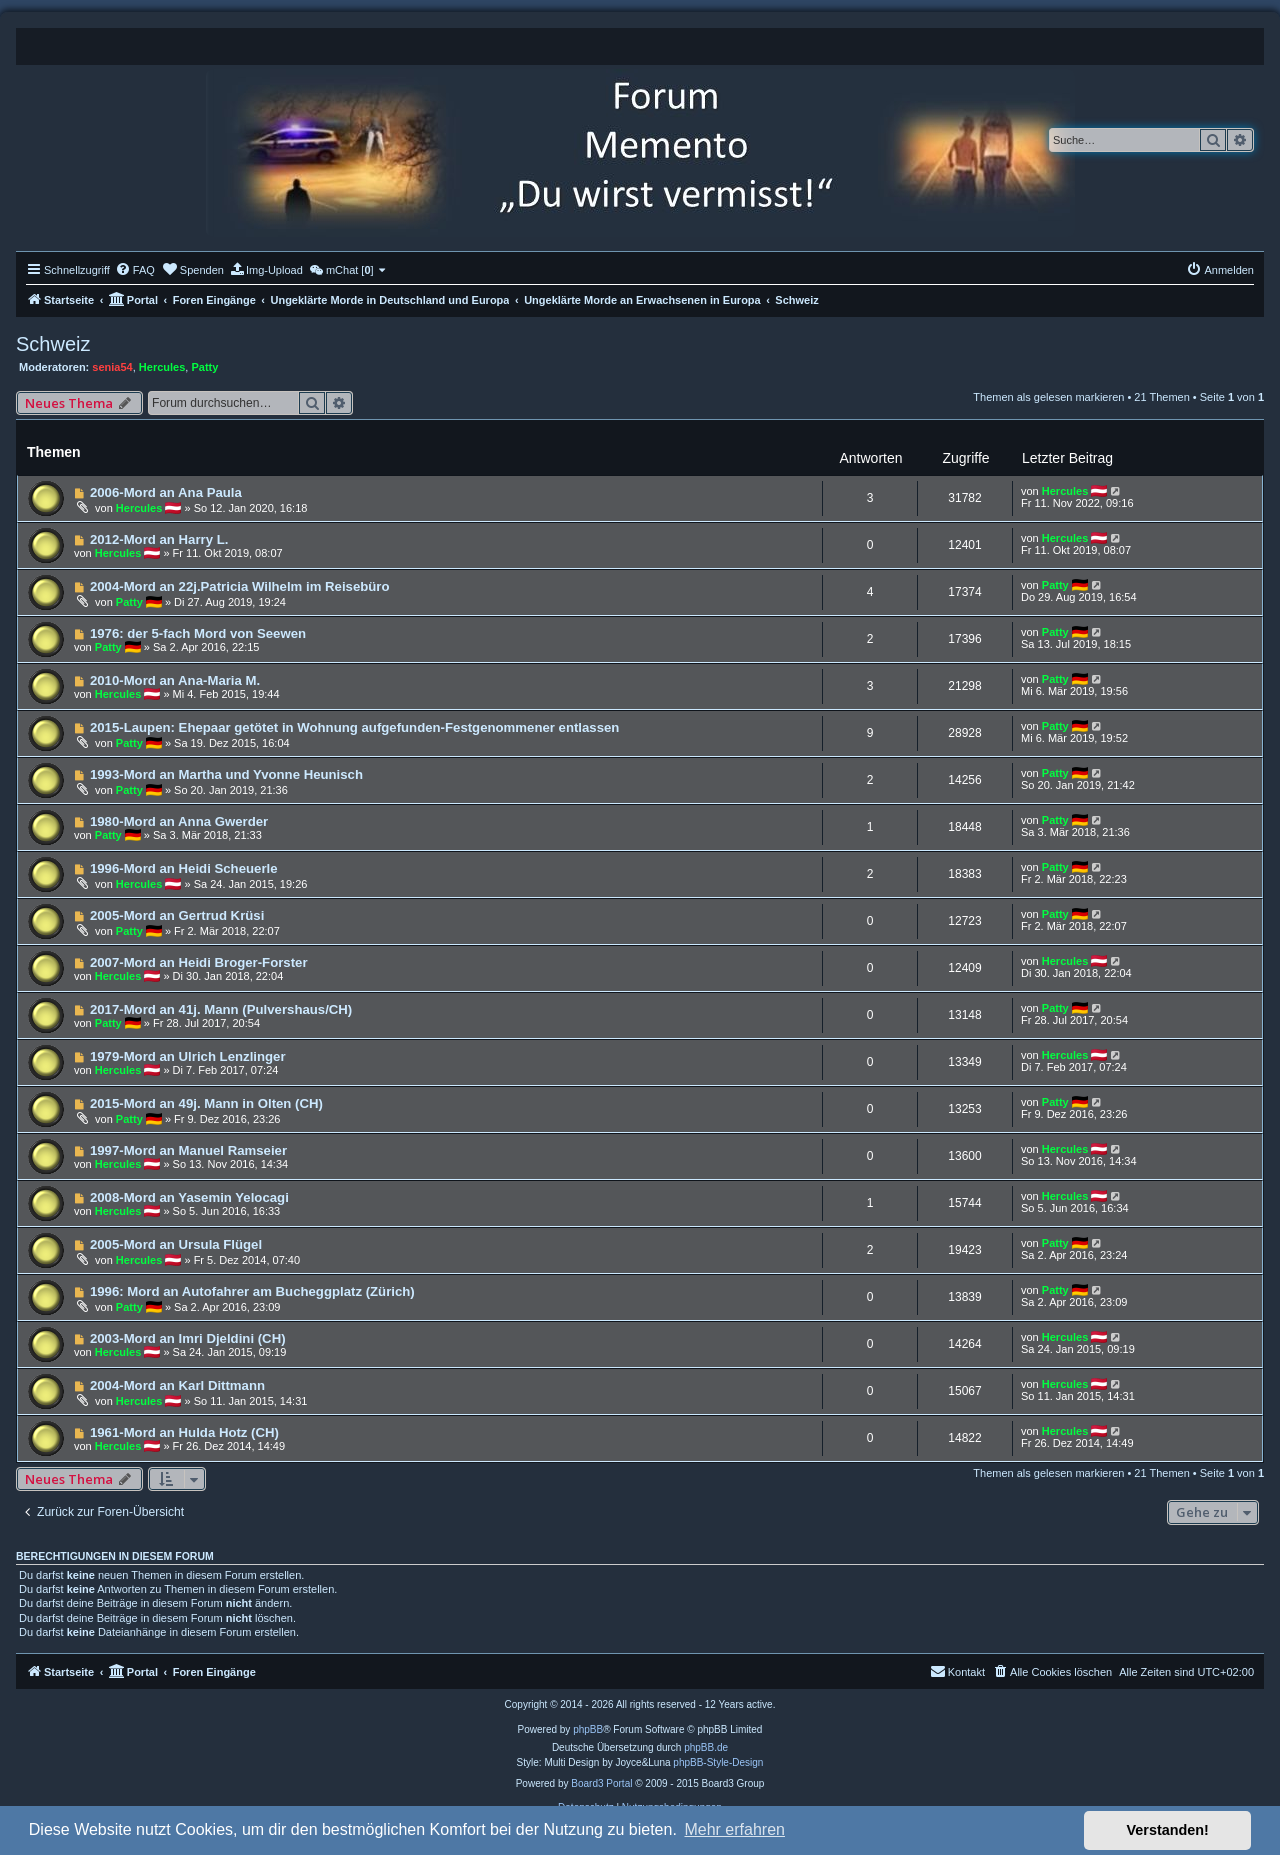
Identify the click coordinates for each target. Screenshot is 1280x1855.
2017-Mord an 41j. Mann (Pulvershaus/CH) (221, 1009)
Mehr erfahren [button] (734, 1829)
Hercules (162, 367)
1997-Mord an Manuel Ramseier (188, 1150)
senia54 (112, 367)
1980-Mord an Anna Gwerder (179, 821)
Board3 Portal (601, 1783)
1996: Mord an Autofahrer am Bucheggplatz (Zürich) (252, 1291)
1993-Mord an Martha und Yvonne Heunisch (226, 774)
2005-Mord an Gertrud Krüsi (177, 915)
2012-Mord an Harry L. (159, 539)
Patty (204, 367)
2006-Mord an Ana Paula (166, 492)
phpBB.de (706, 1747)
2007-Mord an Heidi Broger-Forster (199, 962)
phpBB (588, 1729)
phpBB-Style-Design (718, 1762)
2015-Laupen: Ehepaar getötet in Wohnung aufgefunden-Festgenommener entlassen (355, 727)
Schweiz (53, 344)
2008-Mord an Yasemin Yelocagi (189, 1197)
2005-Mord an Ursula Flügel (176, 1244)
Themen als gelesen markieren (1048, 397)
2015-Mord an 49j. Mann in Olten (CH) (206, 1103)
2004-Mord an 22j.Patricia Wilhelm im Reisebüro (240, 586)
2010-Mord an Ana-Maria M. (175, 680)
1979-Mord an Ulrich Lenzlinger (188, 1056)
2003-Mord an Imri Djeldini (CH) (188, 1338)
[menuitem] (135, 270)
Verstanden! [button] (1168, 1830)
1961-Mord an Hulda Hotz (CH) (184, 1432)
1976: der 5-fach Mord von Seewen (198, 633)
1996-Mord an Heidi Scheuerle (184, 868)
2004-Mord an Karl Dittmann (177, 1385)
